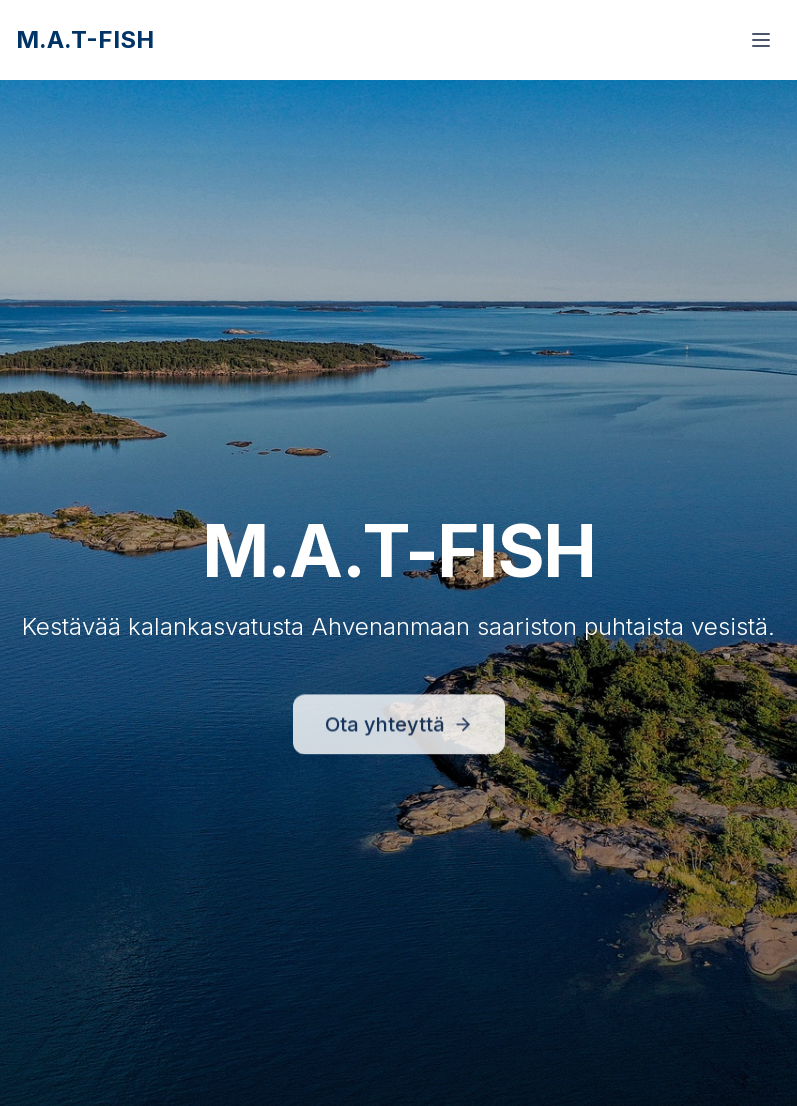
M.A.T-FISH (85, 39)
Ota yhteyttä (399, 729)
